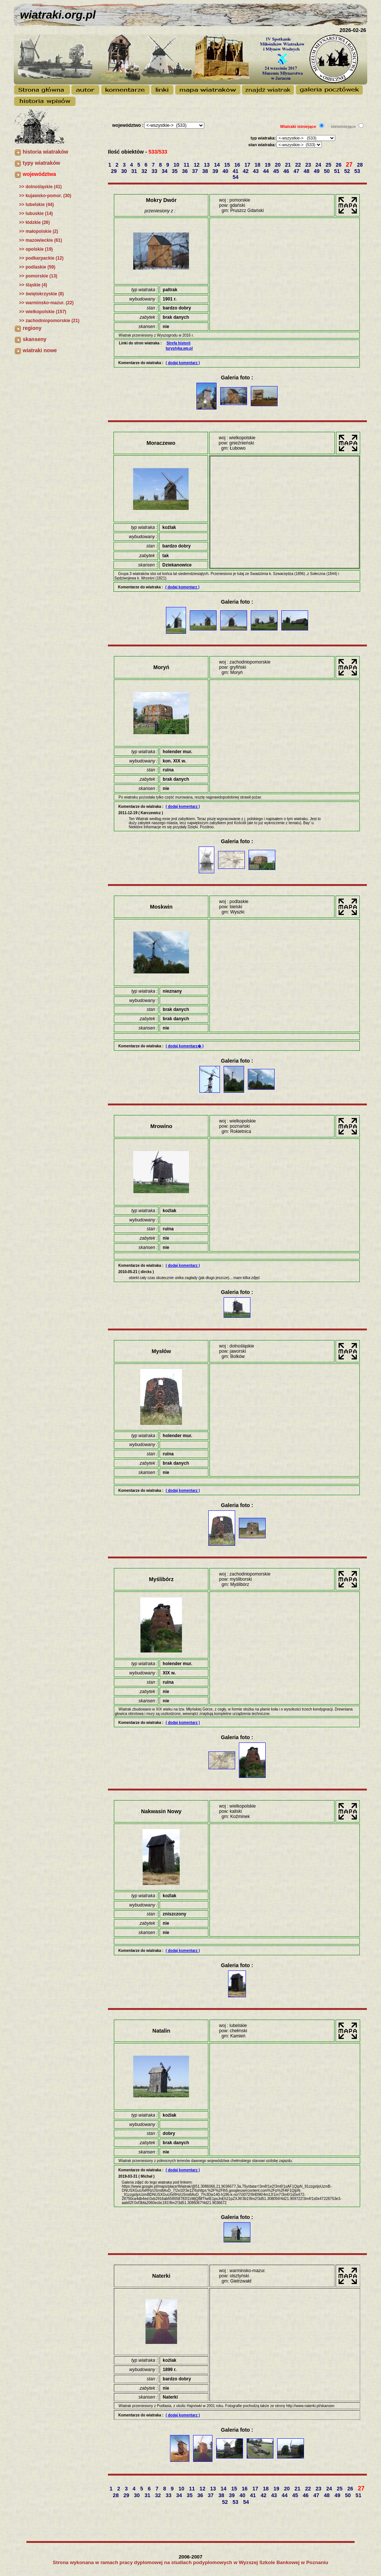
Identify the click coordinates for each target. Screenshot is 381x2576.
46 (287, 171)
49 (317, 171)
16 (237, 165)
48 (307, 171)
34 (165, 171)
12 (197, 165)
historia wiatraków (45, 152)
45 (276, 171)
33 (155, 171)
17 (248, 165)
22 (298, 165)
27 (350, 164)
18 (258, 165)
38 (205, 171)
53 (357, 171)
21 (288, 165)
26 (339, 165)
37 (195, 171)
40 (226, 171)
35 (175, 171)
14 (217, 165)
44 (266, 171)
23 (309, 165)
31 (134, 171)
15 (227, 165)
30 (124, 171)
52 (347, 171)
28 (360, 165)
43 (256, 171)
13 (207, 165)
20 (278, 165)
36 (185, 171)
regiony (32, 328)
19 (268, 165)
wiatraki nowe (40, 350)
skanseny (35, 339)
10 (176, 165)
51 (337, 171)
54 (236, 177)
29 (114, 171)
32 (144, 171)
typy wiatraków (41, 163)
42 (246, 171)
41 (236, 171)
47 (297, 171)
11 (187, 165)
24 (319, 165)
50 (327, 171)
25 (329, 165)
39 (216, 171)
